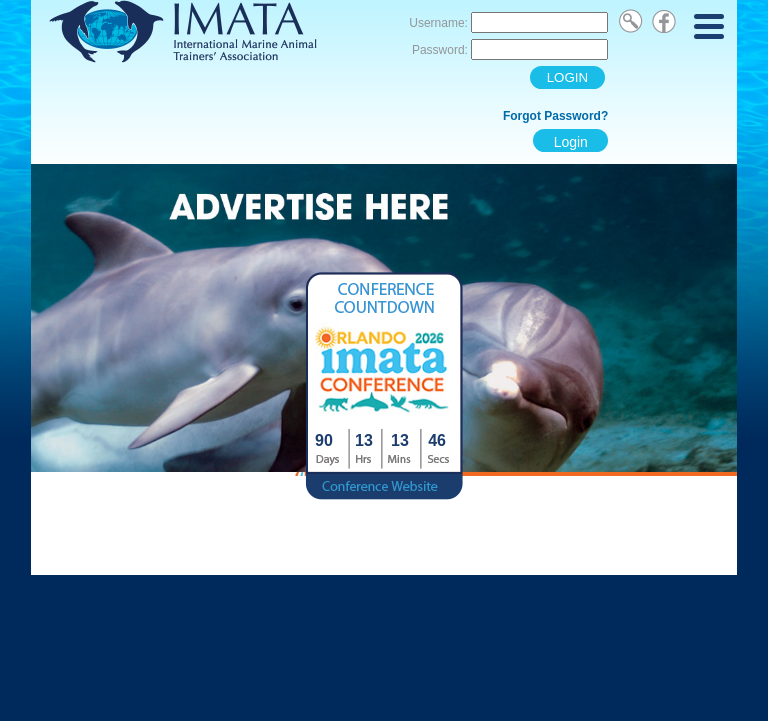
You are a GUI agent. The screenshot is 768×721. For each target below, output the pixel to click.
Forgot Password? (555, 116)
